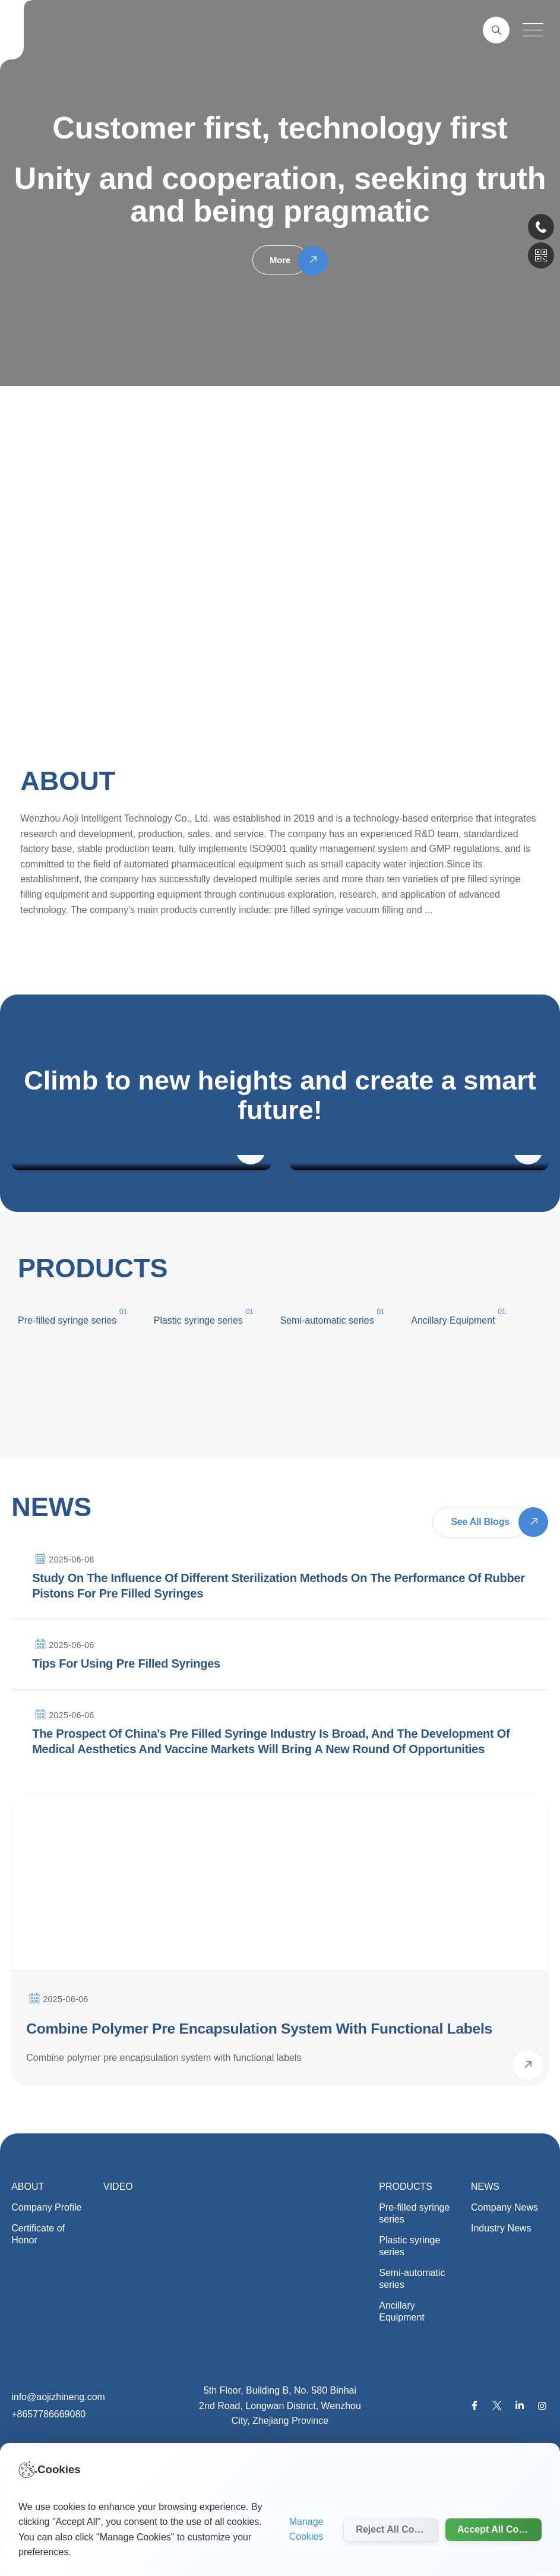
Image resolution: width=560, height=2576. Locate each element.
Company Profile (46, 2292)
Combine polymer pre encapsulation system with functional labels (246, 2102)
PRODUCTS (405, 2271)
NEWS (485, 2271)
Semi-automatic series (412, 2363)
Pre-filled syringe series (414, 2298)
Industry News (501, 2312)
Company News (504, 2292)
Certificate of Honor (38, 2318)
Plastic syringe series (198, 1320)
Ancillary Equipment (402, 2396)
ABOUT (27, 2271)
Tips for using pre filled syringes (126, 1694)
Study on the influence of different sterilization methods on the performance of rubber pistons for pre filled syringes (278, 1593)
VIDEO (118, 2271)
